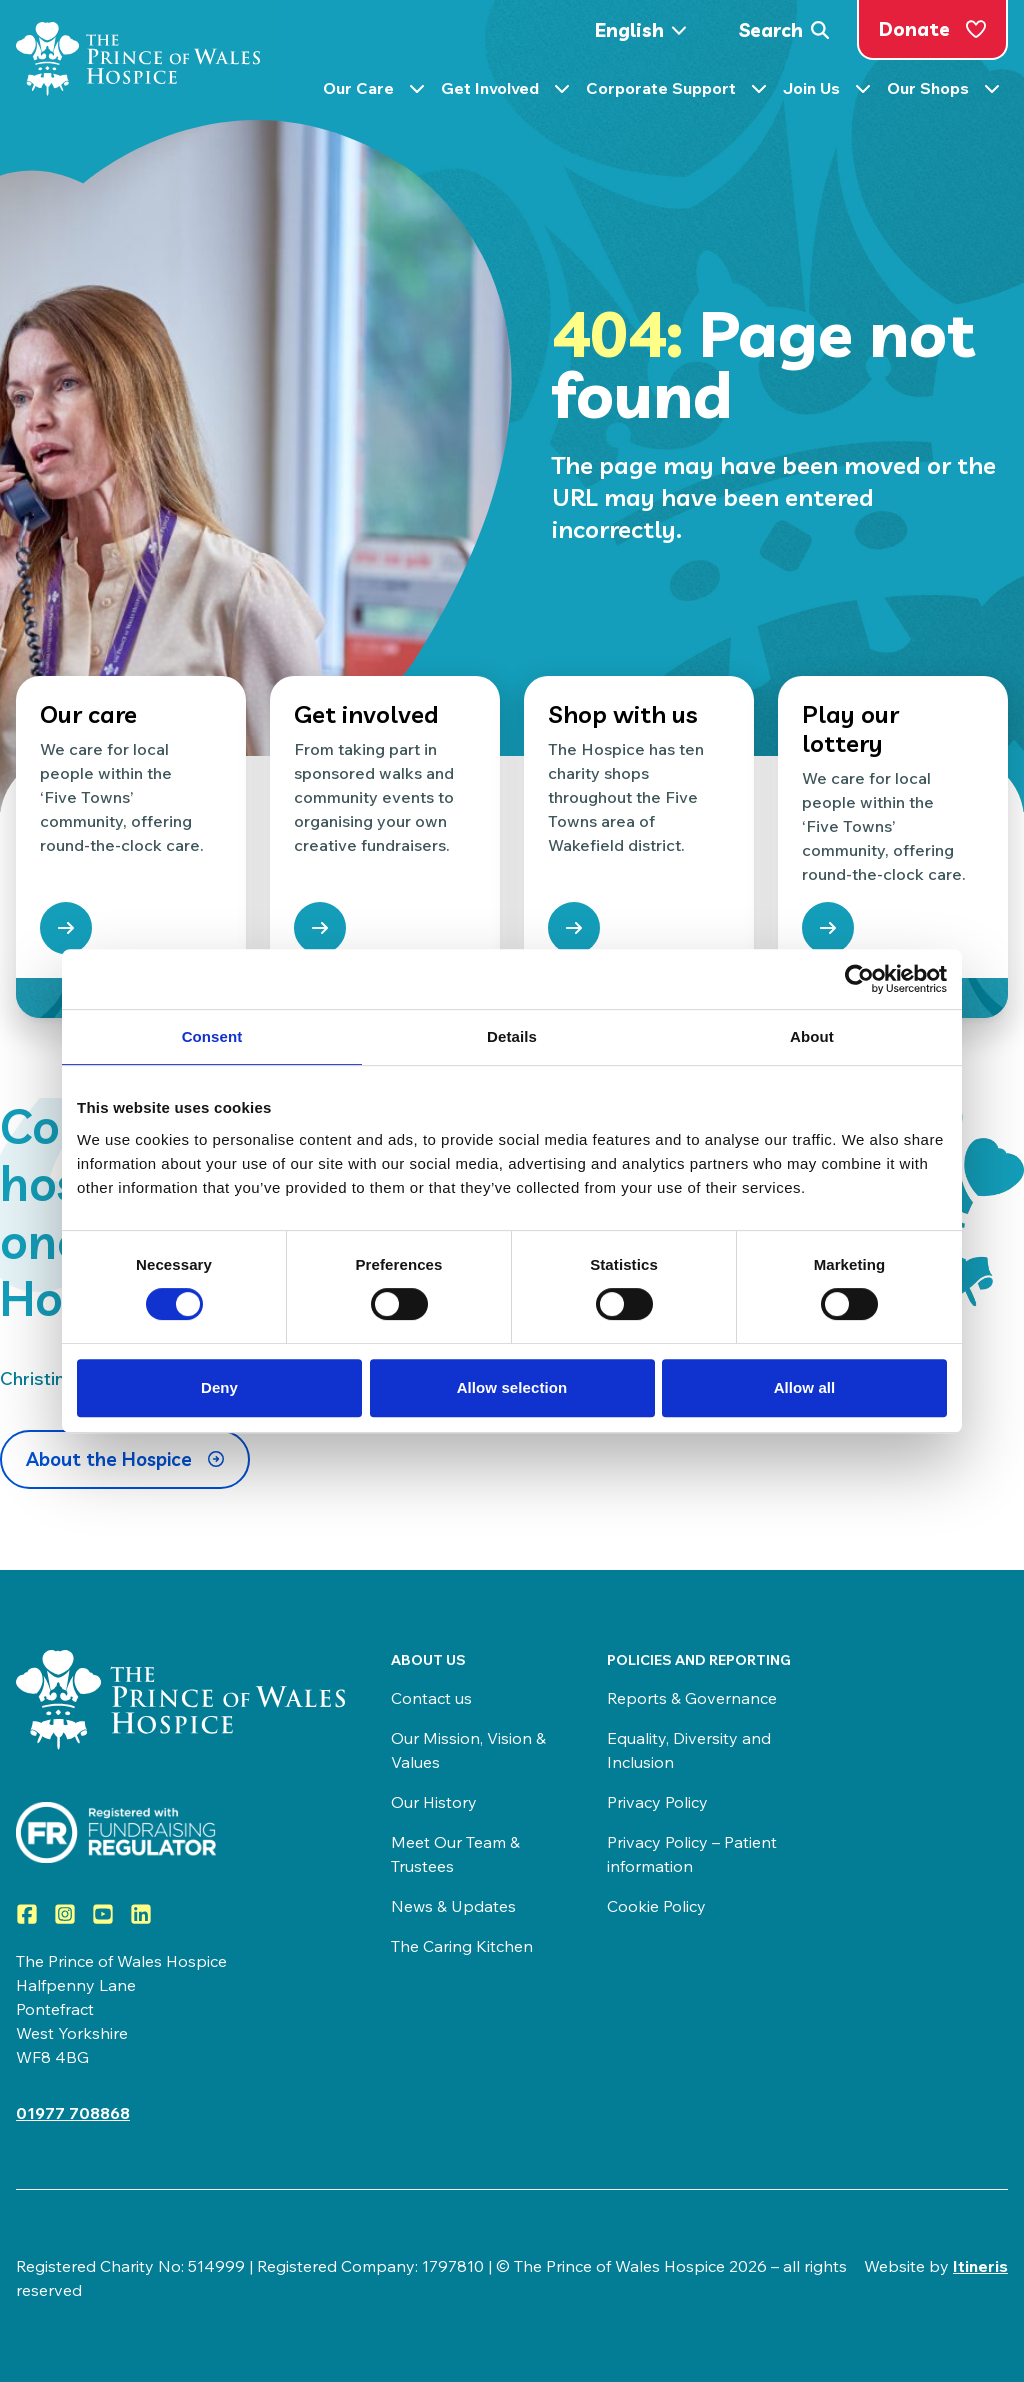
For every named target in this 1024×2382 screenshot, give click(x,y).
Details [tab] (512, 1036)
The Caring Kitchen (462, 1946)
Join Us (827, 93)
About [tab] (812, 1036)
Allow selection (512, 1387)
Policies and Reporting (699, 1660)
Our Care (374, 93)
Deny (219, 1387)
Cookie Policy (656, 1906)
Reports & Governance (692, 1698)
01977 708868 (73, 2113)
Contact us (431, 1698)
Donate (932, 29)
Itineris (980, 2266)
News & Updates (453, 1906)
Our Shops (943, 93)
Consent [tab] (212, 1036)
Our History (434, 1802)
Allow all (805, 1387)
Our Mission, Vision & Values (468, 1750)
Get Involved (505, 93)
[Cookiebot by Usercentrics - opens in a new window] (859, 979)
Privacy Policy (657, 1802)
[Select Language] (647, 30)
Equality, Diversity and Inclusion (689, 1750)
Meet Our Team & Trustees (455, 1854)
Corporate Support (676, 93)
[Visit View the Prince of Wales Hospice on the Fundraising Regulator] (183, 1832)
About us (428, 1660)
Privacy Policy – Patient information (692, 1854)
